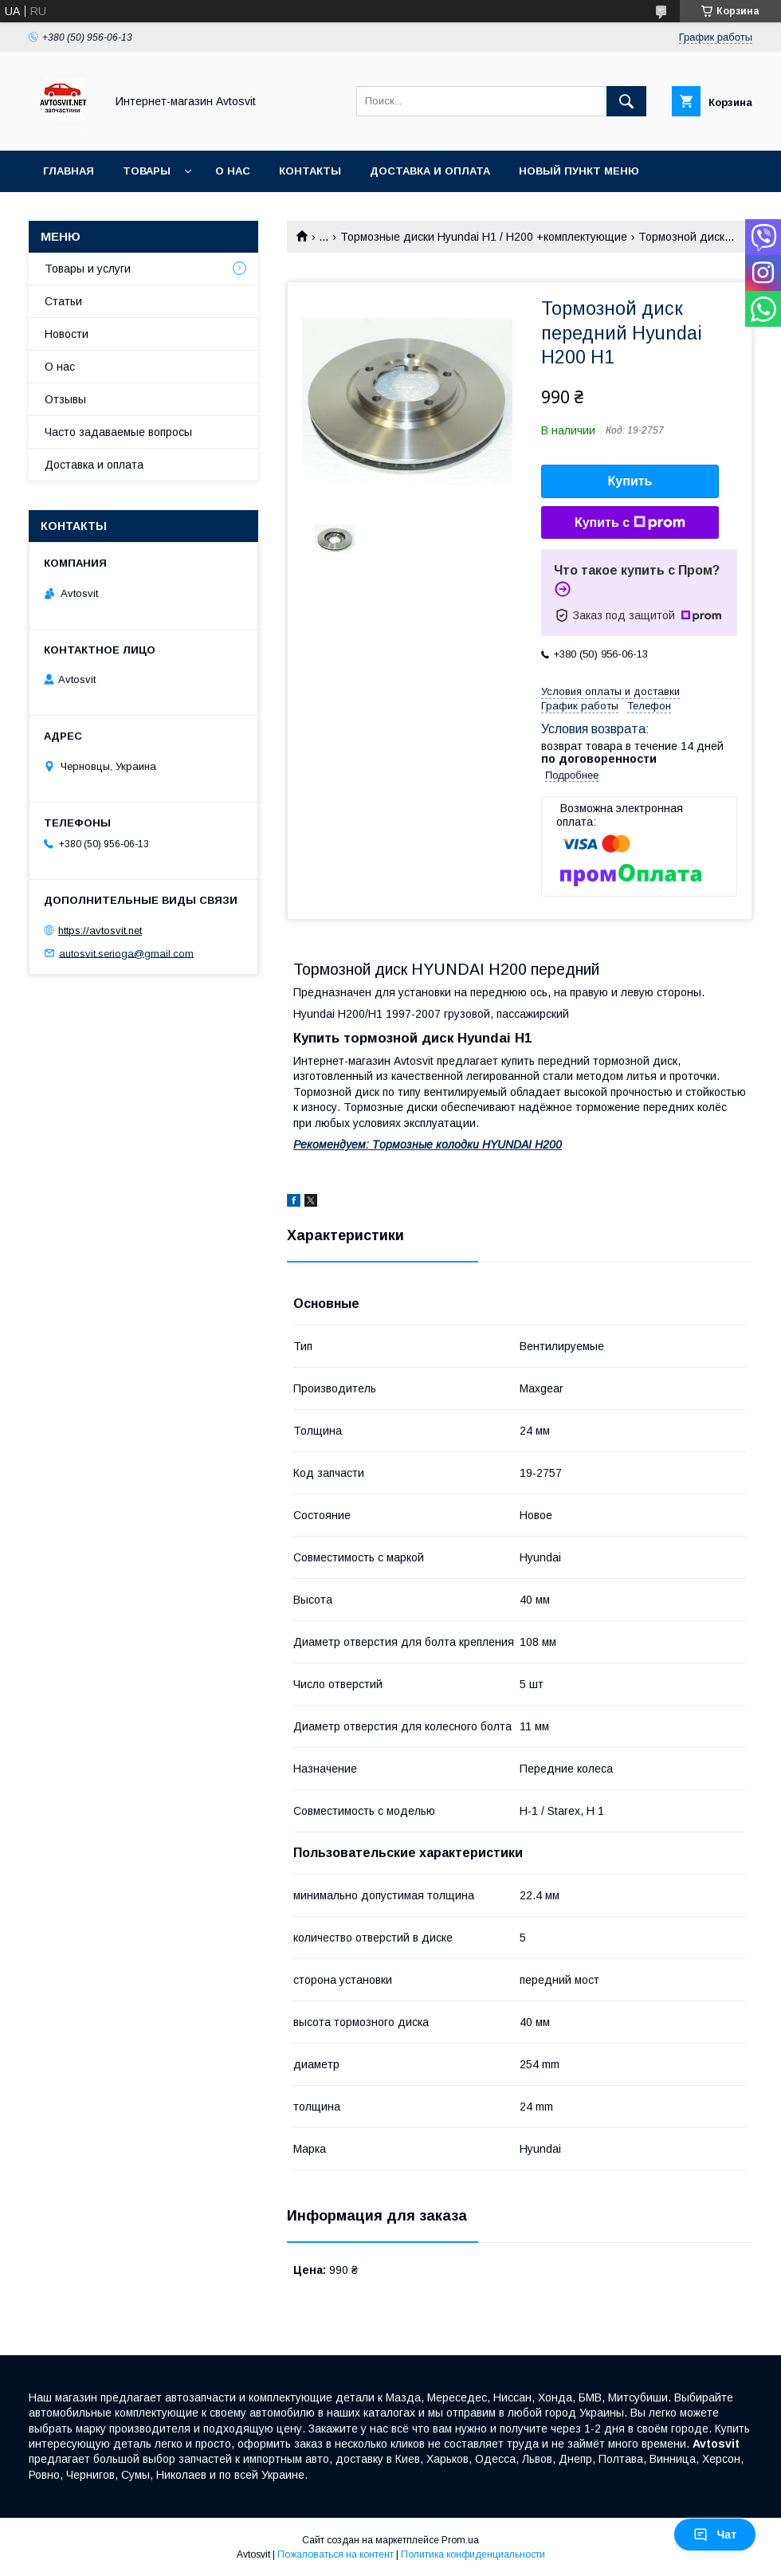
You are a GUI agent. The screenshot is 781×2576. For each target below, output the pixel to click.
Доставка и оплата (430, 171)
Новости (66, 334)
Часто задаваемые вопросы (118, 432)
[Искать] (626, 101)
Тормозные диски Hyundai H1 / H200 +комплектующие (483, 236)
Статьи (63, 301)
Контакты (310, 171)
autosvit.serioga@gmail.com (126, 953)
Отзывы (65, 399)
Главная (68, 171)
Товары (147, 171)
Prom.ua (460, 2540)
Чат (714, 2534)
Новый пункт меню (579, 171)
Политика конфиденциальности (473, 2554)
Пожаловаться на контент (335, 2554)
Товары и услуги (88, 268)
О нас (232, 171)
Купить (630, 481)
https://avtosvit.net (100, 931)
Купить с (630, 523)
